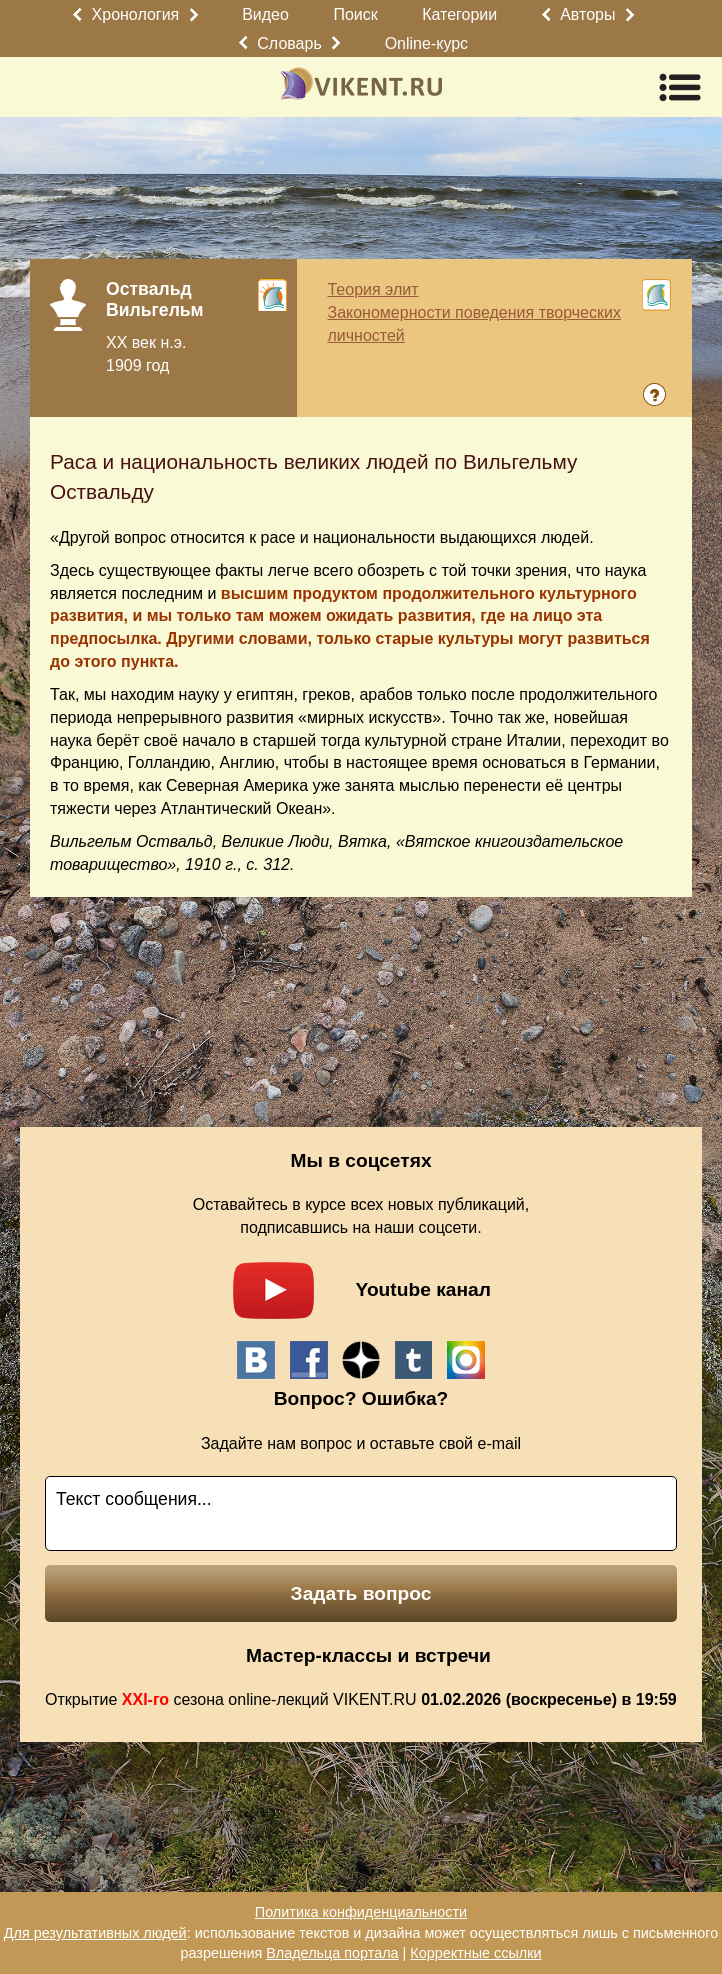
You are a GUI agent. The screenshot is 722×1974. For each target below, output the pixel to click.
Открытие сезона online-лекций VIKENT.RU (361, 1699)
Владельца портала (332, 1953)
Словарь (289, 43)
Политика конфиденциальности (361, 1912)
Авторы (587, 14)
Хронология (136, 14)
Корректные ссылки (475, 1953)
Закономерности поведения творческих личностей (473, 324)
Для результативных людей (95, 1933)
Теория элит (372, 289)
